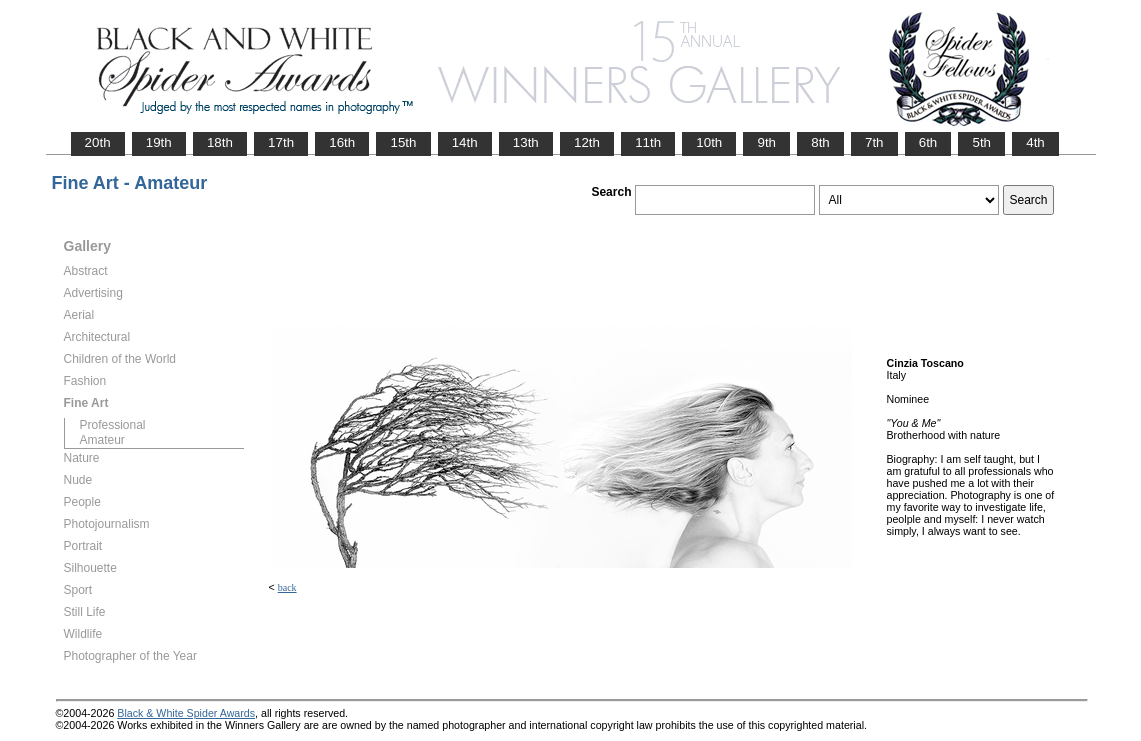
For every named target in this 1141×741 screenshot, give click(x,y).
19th (159, 142)
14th (465, 142)
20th (98, 142)
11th (648, 142)
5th (981, 142)
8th (820, 142)
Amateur (102, 440)
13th (526, 142)
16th (342, 142)
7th (874, 142)
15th (403, 142)
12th (587, 142)
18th (220, 142)
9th (766, 142)
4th (1035, 142)
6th (928, 142)
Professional (113, 425)
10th (709, 142)
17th (281, 142)
